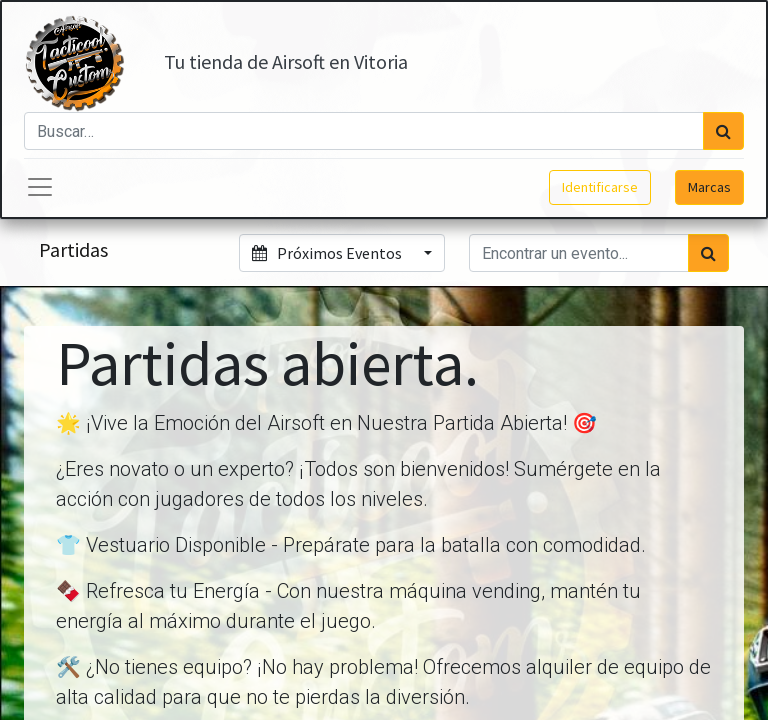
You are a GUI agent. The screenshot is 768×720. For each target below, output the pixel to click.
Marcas (709, 187)
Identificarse (600, 187)
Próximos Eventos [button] (328, 253)
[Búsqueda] (723, 131)
